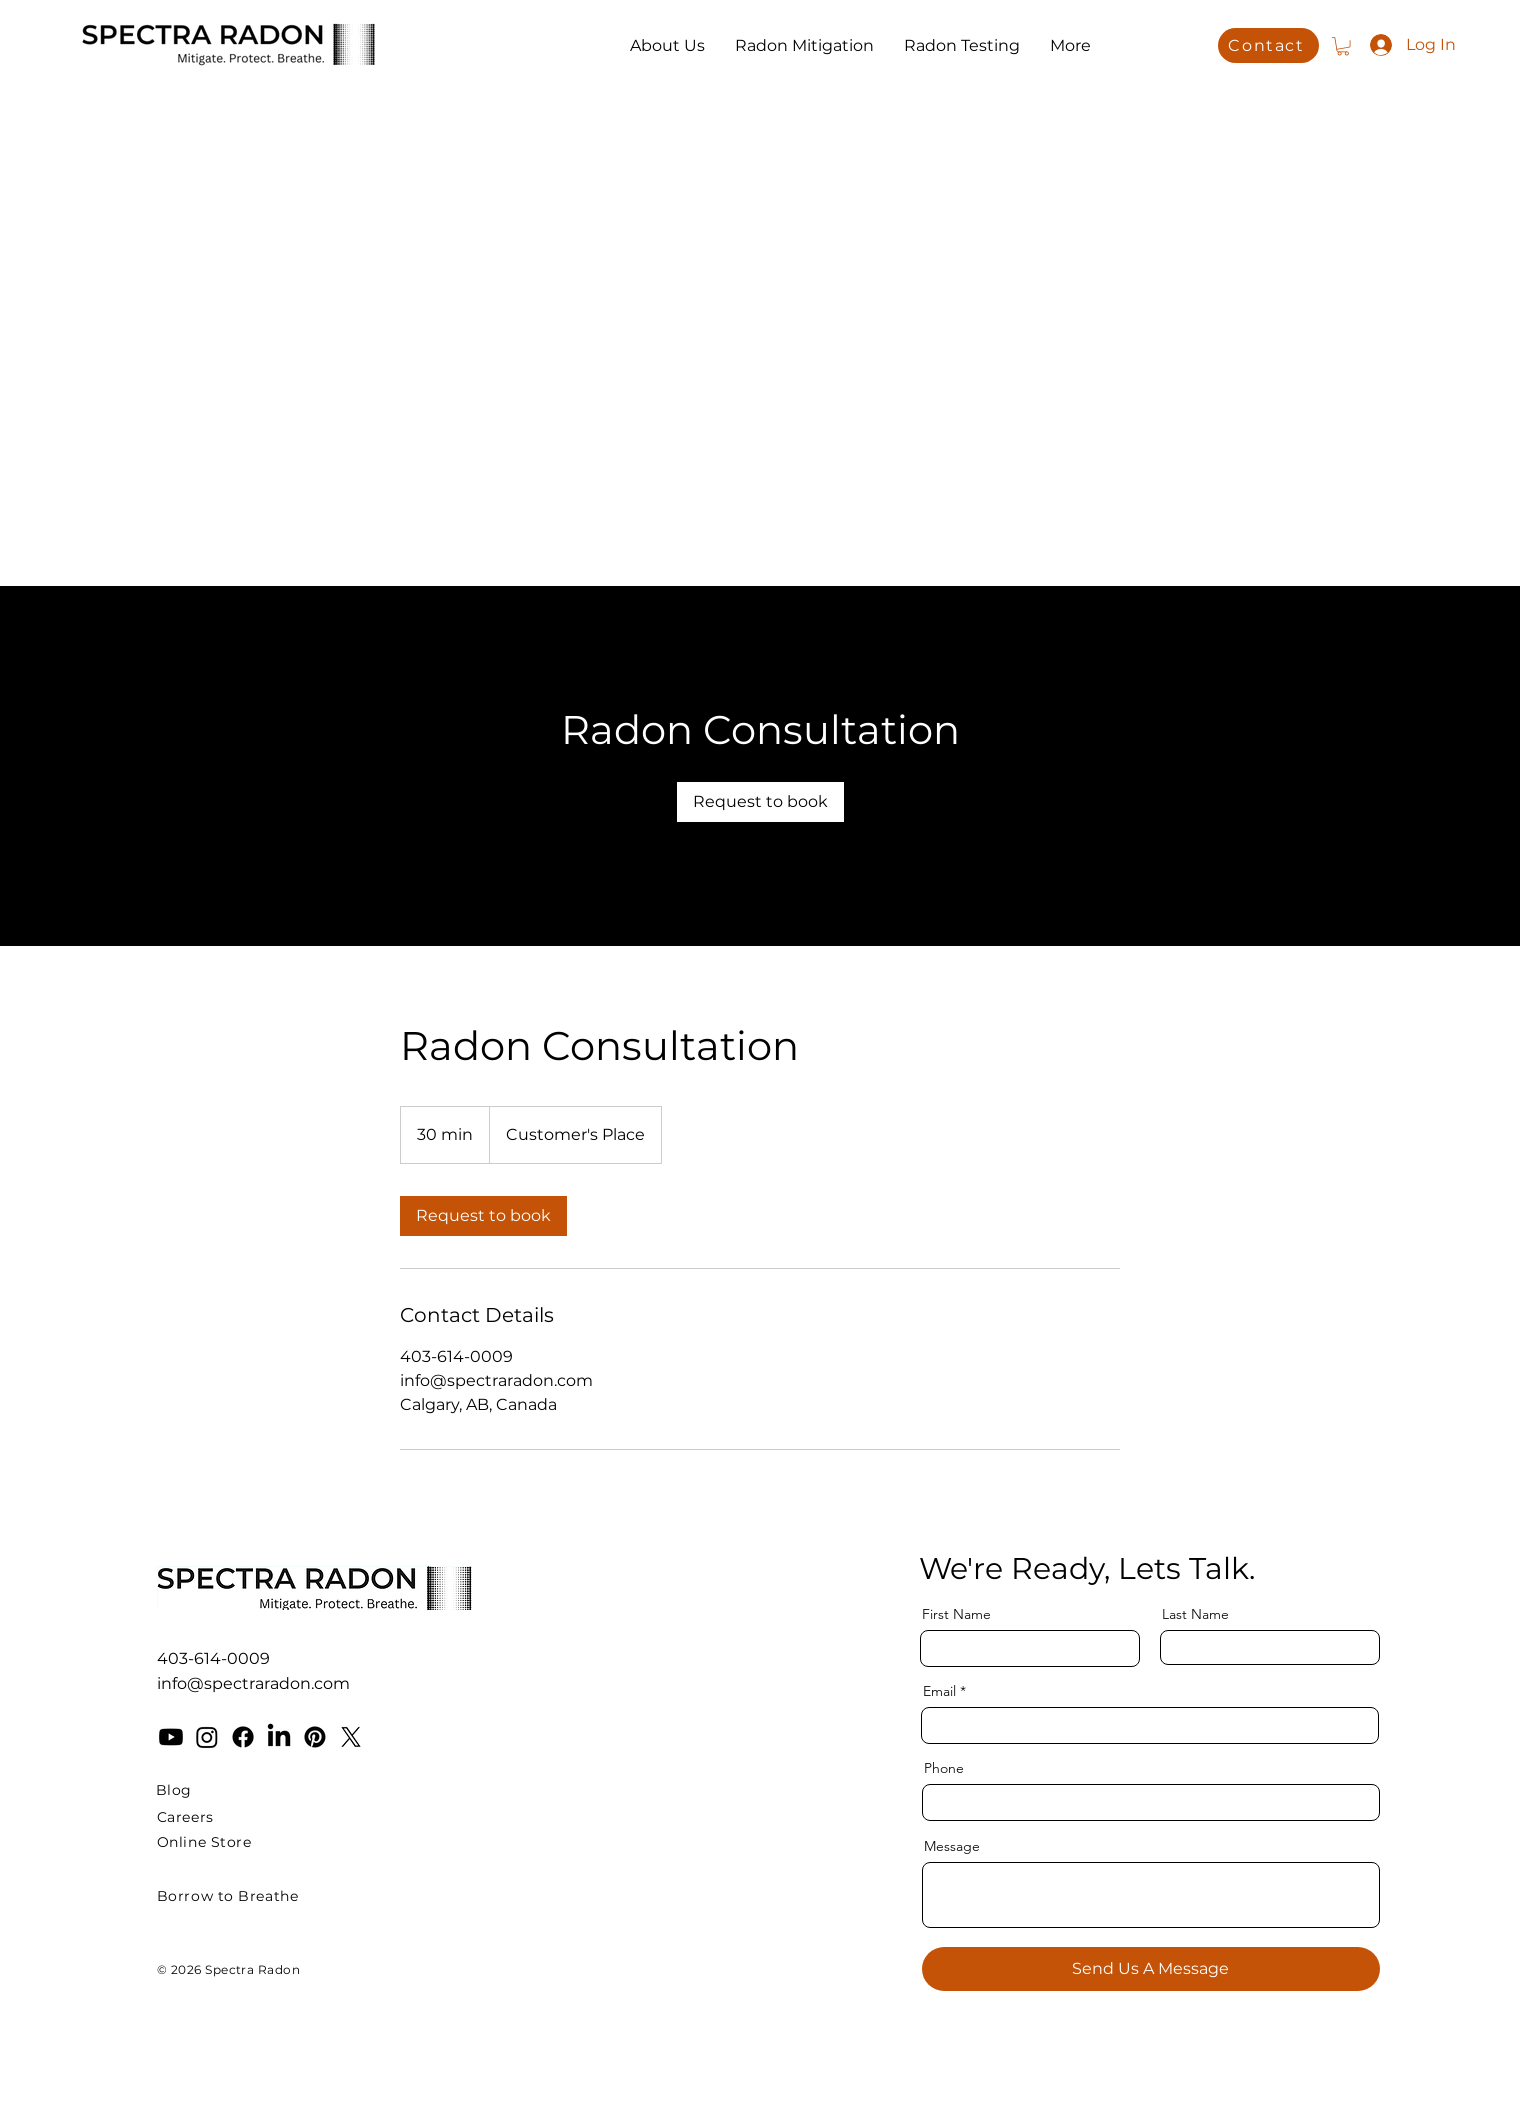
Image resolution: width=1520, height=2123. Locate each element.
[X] (351, 1737)
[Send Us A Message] (1151, 1969)
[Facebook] (243, 1737)
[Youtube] (171, 1737)
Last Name (1195, 1614)
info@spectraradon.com (253, 1683)
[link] (760, 802)
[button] (1343, 46)
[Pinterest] (315, 1737)
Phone (944, 1768)
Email (939, 1691)
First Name (956, 1614)
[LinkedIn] (279, 1737)
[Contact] (1268, 45)
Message (952, 1846)
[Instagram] (207, 1737)
